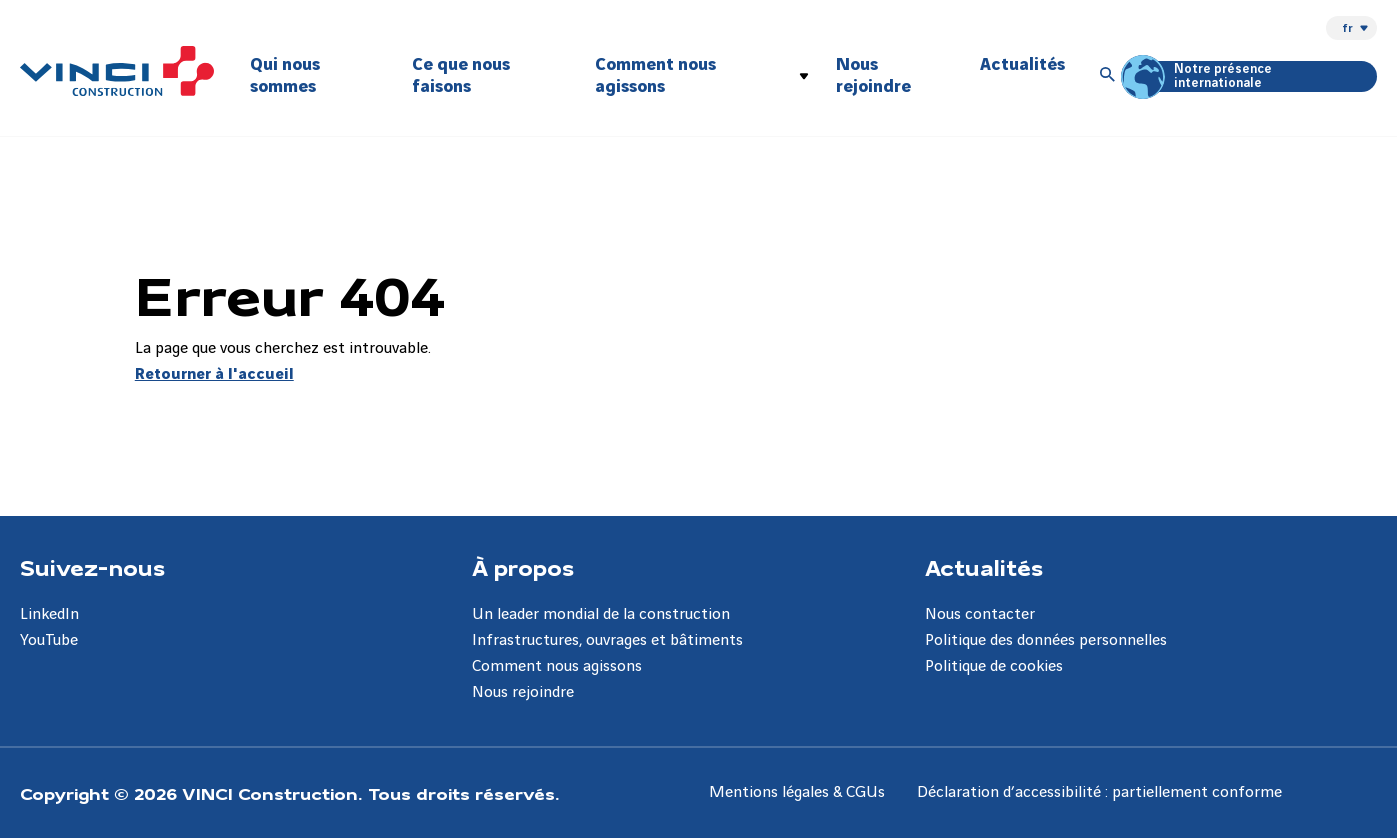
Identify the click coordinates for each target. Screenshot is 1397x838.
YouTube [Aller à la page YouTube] (49, 640)
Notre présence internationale (1199, 76)
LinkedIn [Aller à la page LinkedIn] (49, 614)
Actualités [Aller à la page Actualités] (984, 567)
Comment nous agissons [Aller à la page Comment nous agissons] (557, 666)
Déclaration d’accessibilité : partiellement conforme (1099, 792)
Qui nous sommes (285, 75)
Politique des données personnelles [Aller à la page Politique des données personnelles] (1046, 640)
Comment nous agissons (655, 75)
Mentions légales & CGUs (797, 792)
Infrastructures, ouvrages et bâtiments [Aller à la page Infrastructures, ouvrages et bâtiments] (607, 640)
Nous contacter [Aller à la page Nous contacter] (980, 614)
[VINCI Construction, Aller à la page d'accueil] (117, 71)
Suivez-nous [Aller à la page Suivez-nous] (92, 567)
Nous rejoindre (873, 75)
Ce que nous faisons (461, 75)
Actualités (1022, 64)
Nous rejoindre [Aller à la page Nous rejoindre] (523, 692)
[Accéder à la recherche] (1108, 76)
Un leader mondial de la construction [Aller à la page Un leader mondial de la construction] (601, 614)
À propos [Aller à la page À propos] (523, 567)
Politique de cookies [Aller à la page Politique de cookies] (994, 666)
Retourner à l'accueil (214, 374)
